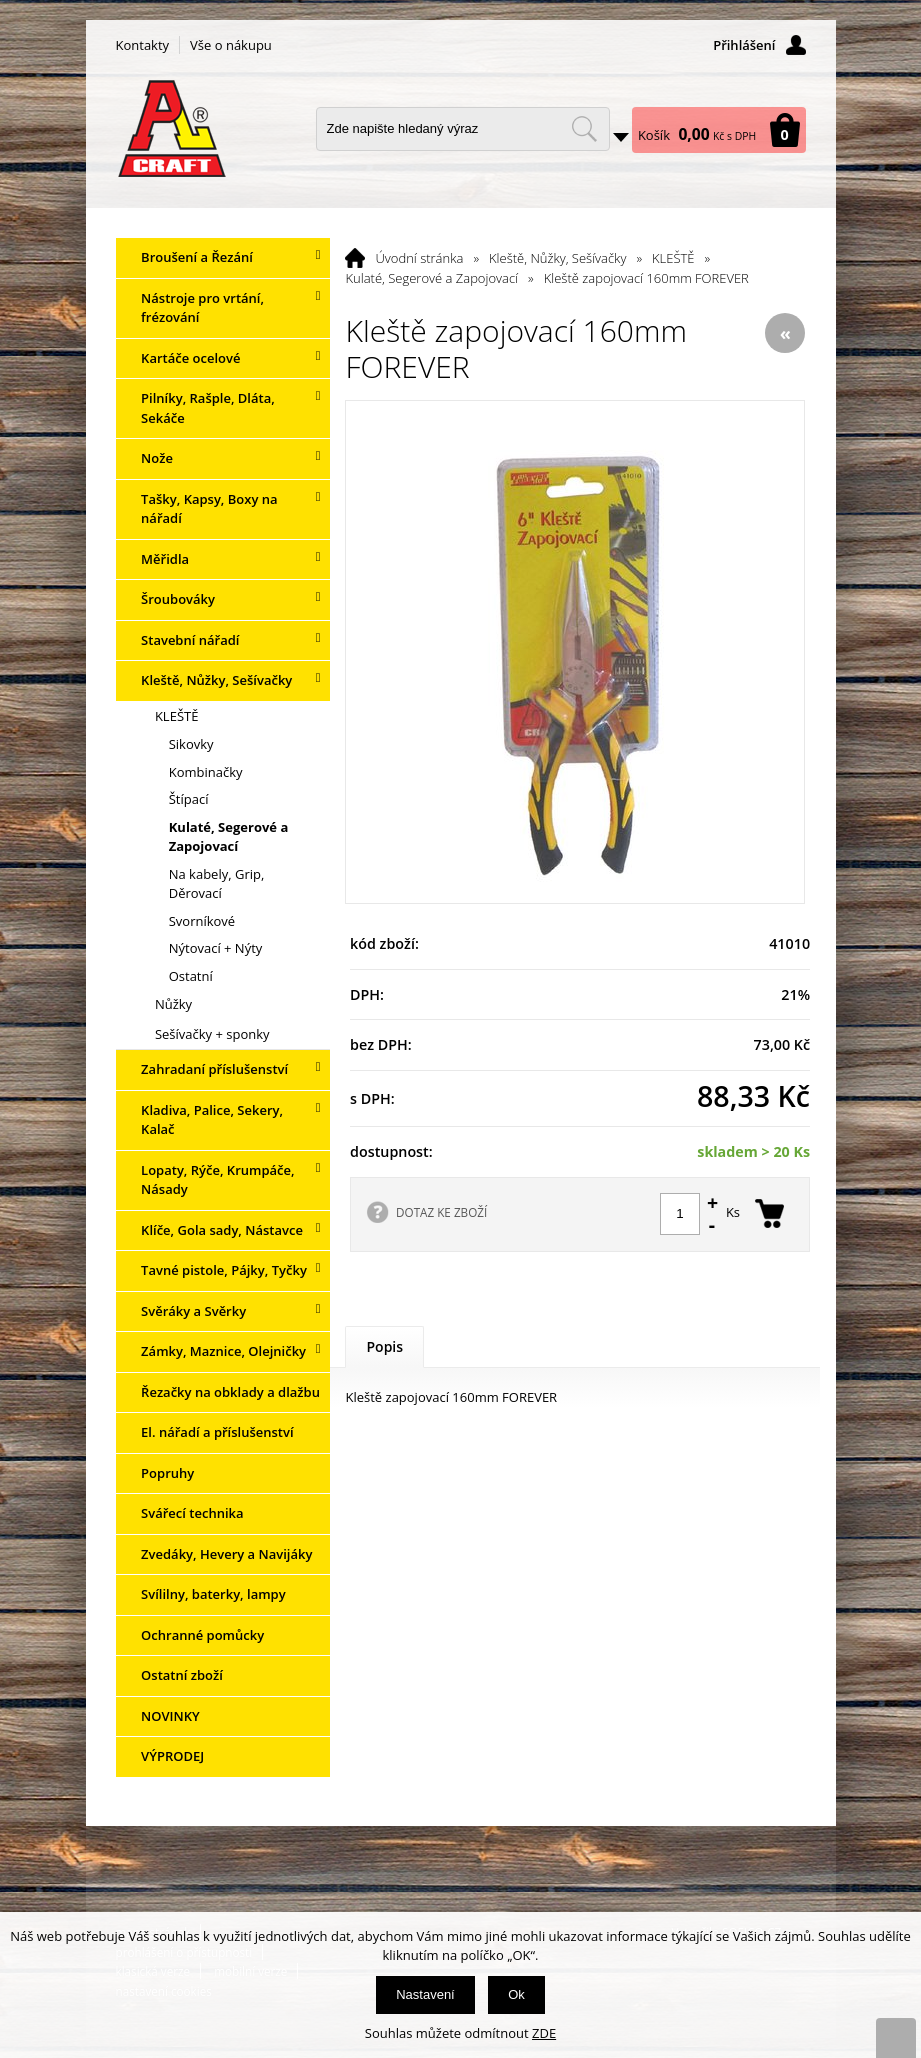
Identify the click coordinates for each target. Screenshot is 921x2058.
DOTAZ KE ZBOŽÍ (441, 1212)
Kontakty (143, 45)
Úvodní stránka (419, 258)
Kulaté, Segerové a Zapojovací (431, 278)
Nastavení (425, 1994)
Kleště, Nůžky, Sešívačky (557, 258)
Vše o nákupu (231, 45)
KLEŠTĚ (673, 258)
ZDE (544, 2033)
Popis (384, 1346)
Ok (516, 1994)
